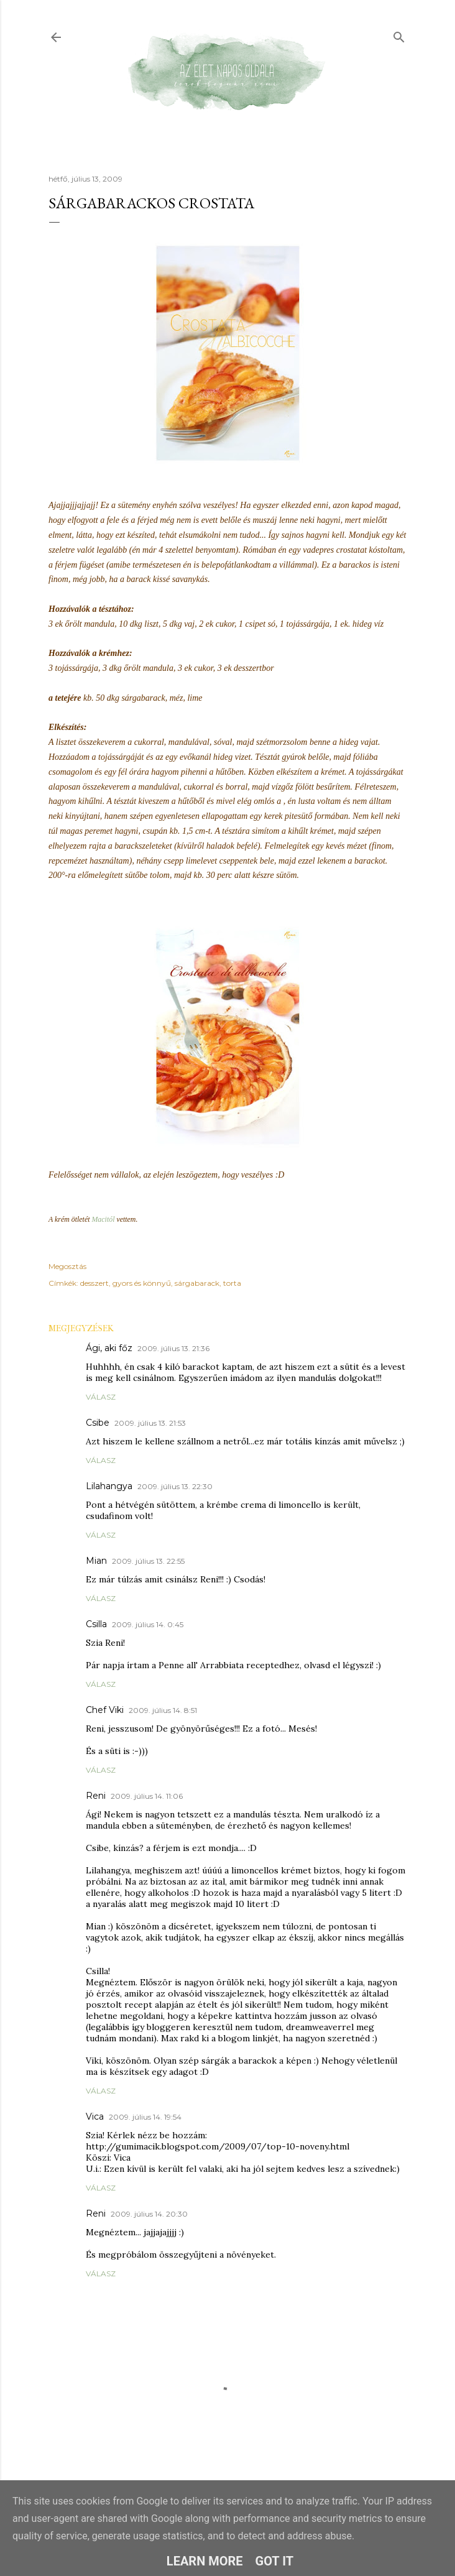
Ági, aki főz (109, 1348)
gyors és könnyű (142, 1283)
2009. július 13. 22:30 (175, 1486)
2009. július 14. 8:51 (163, 1710)
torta (232, 1283)
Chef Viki (105, 1709)
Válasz (101, 1396)
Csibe (97, 1422)
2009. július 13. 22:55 (148, 1561)
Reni (96, 1795)
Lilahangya (109, 1486)
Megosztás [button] (67, 1266)
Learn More (205, 2561)
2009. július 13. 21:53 (150, 1423)
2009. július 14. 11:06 (147, 1796)
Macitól (102, 1219)
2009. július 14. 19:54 (145, 2116)
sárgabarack (197, 1283)
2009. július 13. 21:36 (173, 1348)
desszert (94, 1283)
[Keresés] (399, 34)
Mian (96, 1560)
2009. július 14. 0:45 (147, 1624)
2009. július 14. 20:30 (149, 2213)
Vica (95, 2116)
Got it (274, 2561)
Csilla (96, 1624)
